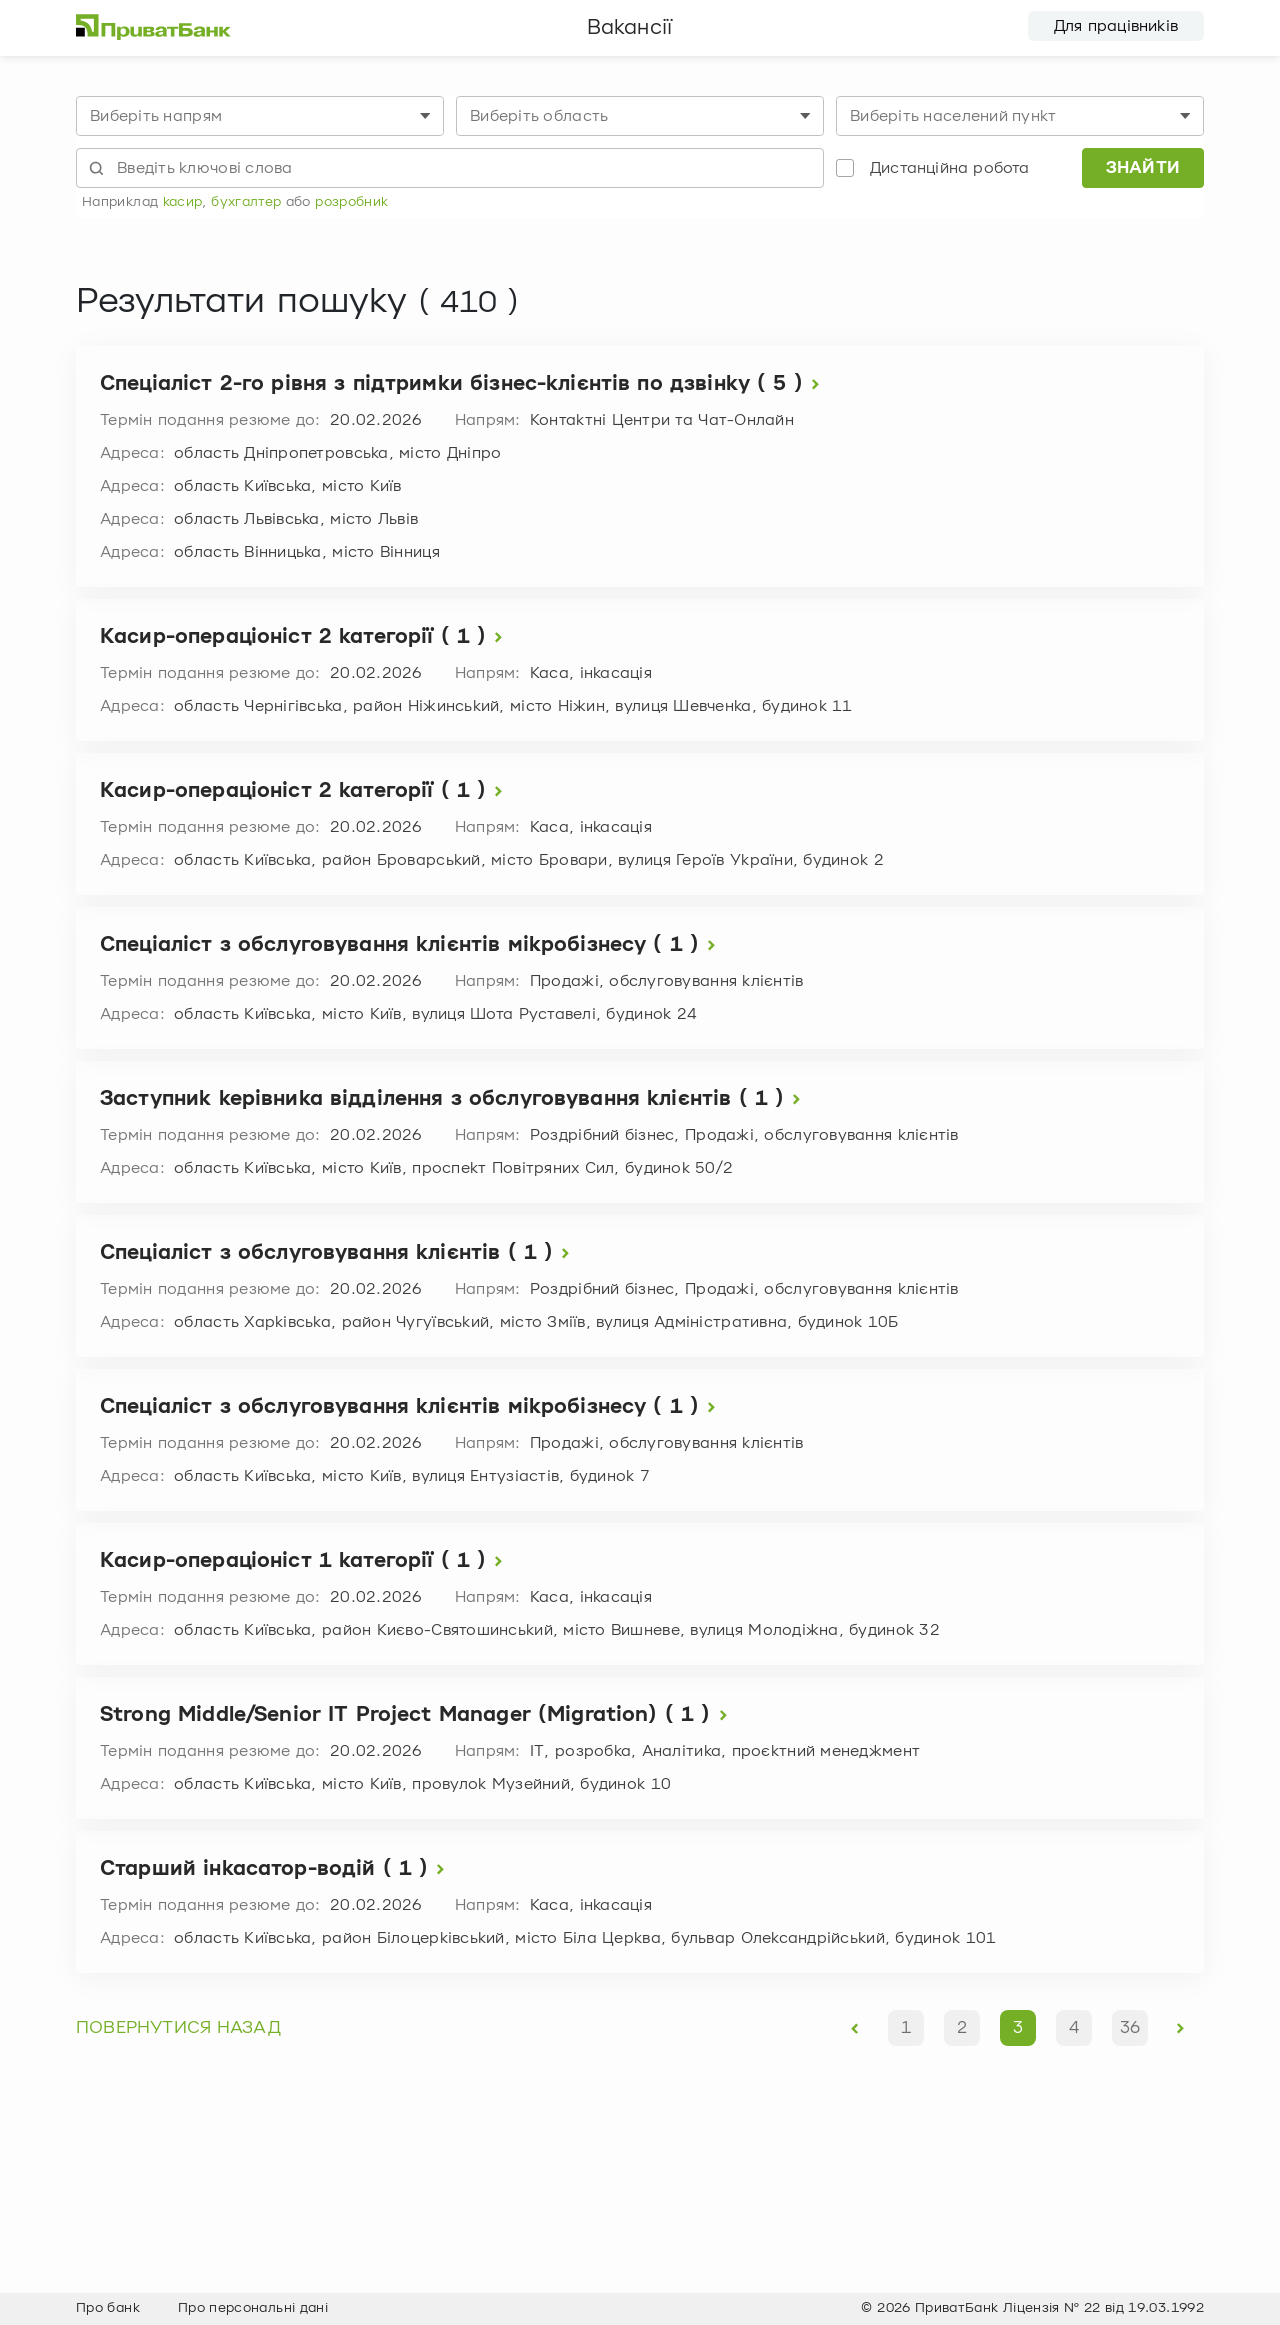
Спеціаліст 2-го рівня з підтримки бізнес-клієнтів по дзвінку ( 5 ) (464, 384)
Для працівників (1116, 26)
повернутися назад (179, 2028)
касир (183, 202)
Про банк (108, 2308)
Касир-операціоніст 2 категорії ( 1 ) (305, 637)
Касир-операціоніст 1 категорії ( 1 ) (305, 1561)
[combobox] (260, 116)
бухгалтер (246, 202)
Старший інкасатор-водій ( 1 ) (276, 1869)
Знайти (1143, 168)
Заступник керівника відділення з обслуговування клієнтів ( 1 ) (454, 1099)
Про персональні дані (253, 2308)
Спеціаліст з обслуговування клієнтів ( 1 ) (339, 1253)
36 (1130, 2028)
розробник (351, 202)
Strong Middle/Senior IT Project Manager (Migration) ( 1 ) (418, 1715)
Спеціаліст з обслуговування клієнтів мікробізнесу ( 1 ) (412, 945)
